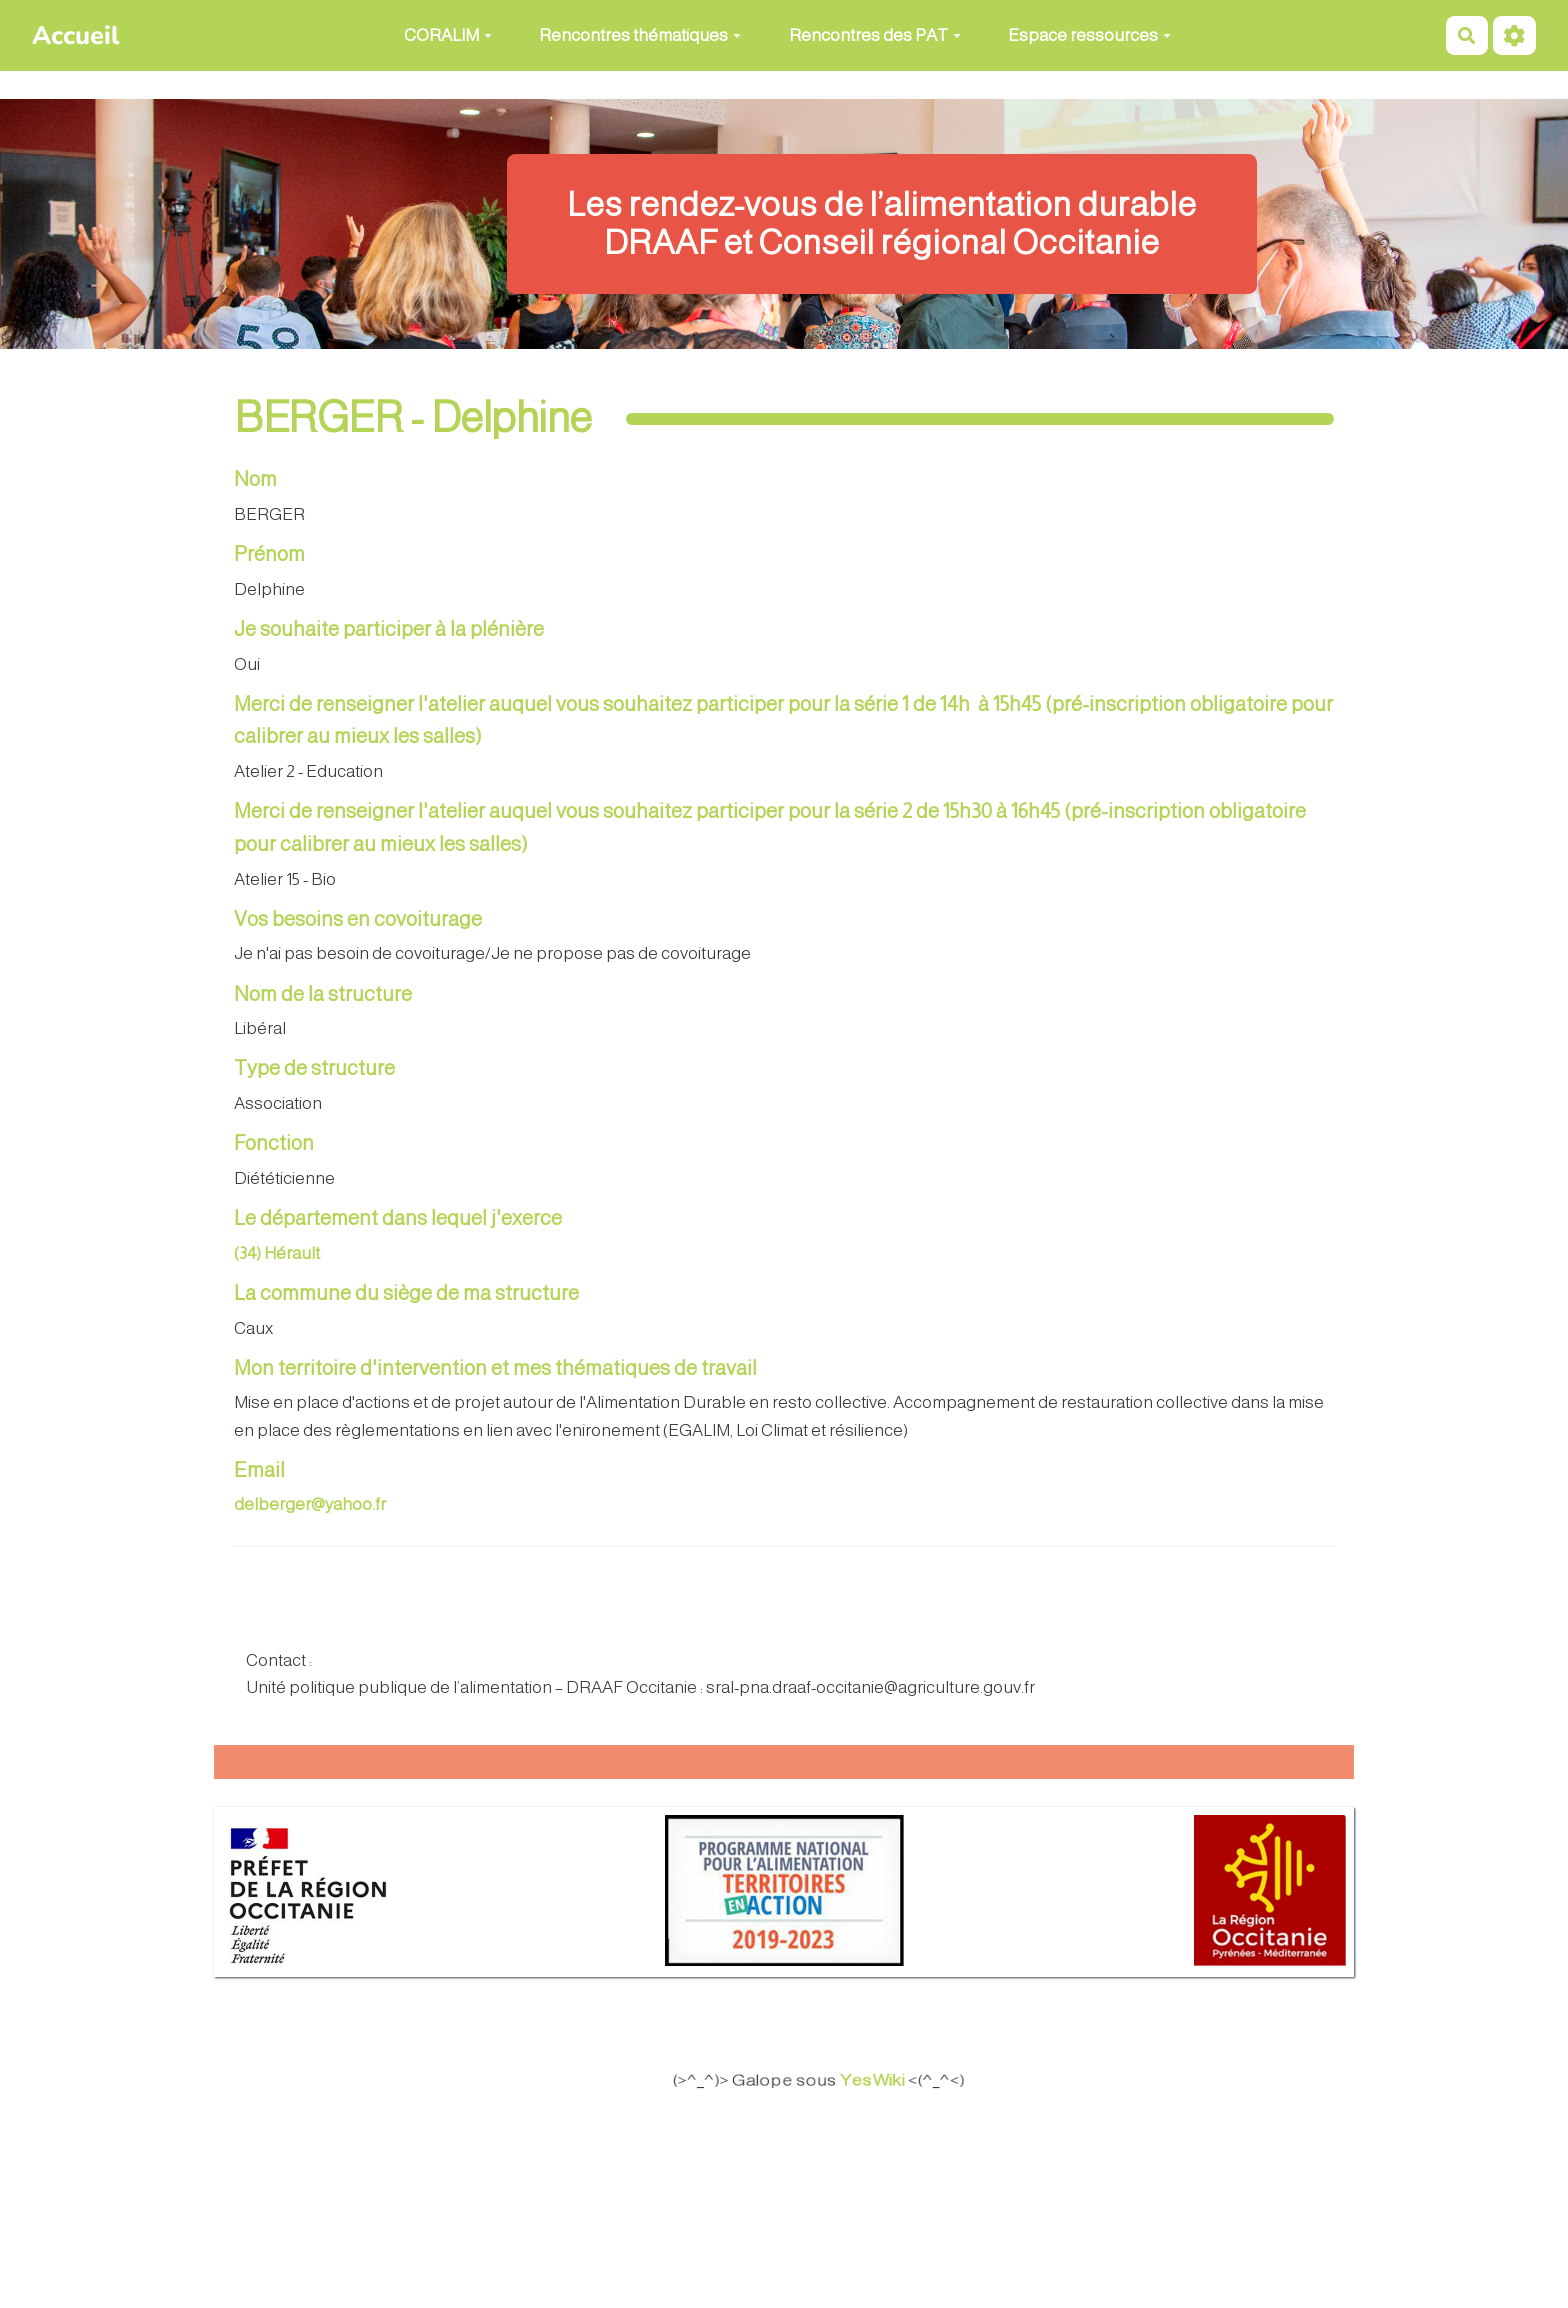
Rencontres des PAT (875, 35)
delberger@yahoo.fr (310, 1504)
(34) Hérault (277, 1253)
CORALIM (448, 35)
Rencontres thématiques (640, 35)
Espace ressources (1089, 35)
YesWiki (886, 2080)
